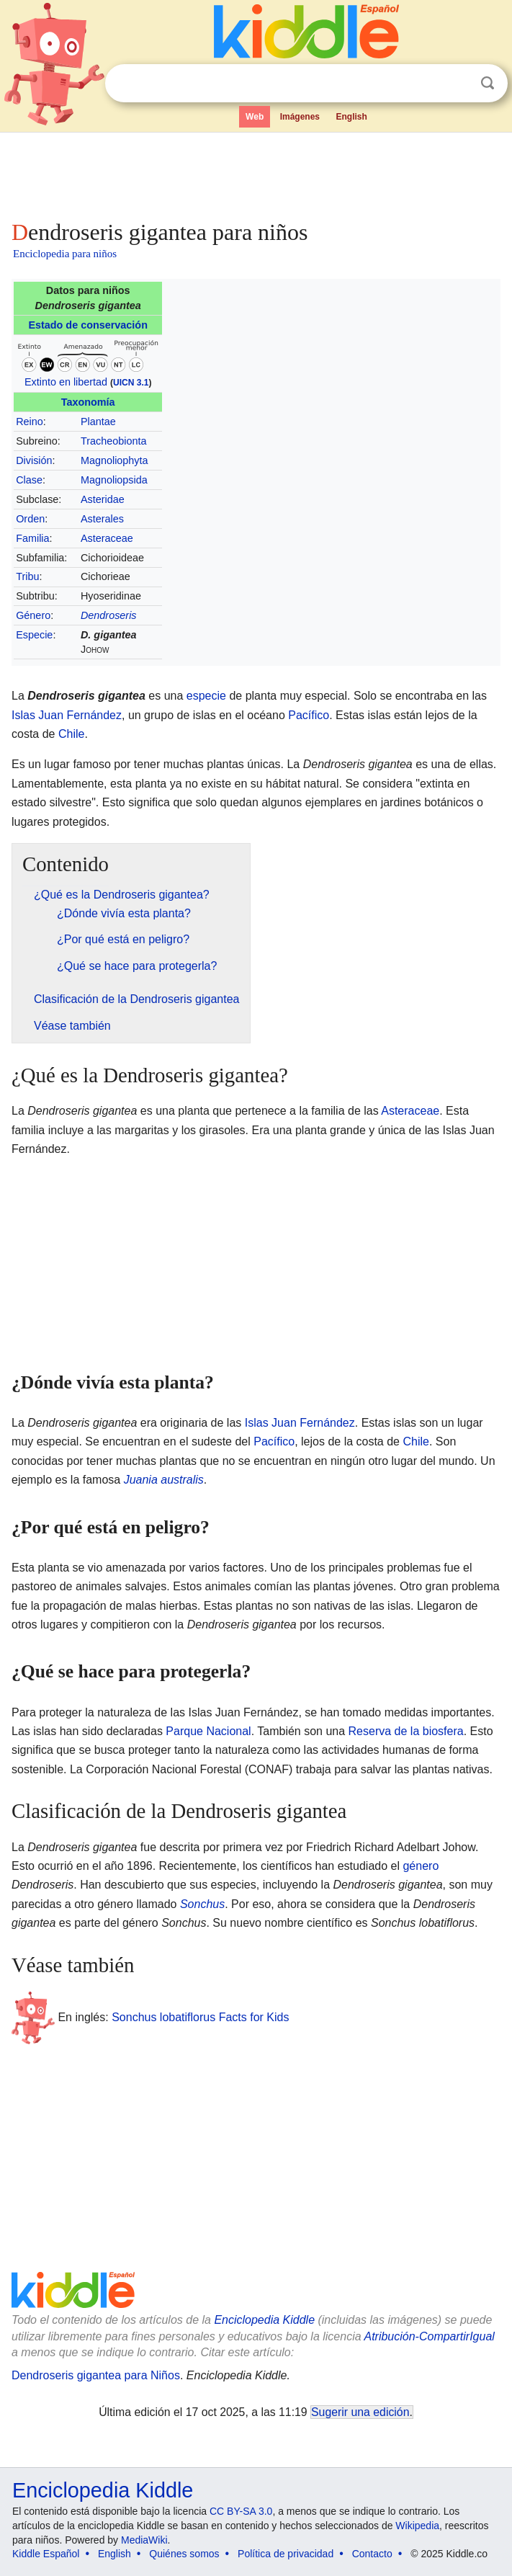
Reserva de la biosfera (406, 1731)
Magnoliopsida (114, 480)
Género (33, 615)
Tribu (27, 576)
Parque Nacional (208, 1731)
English (351, 117)
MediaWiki (144, 2540)
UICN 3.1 (130, 383)
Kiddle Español (45, 2553)
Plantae (98, 421)
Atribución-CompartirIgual (429, 2336)
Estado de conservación (88, 325)
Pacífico (308, 715)
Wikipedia (417, 2525)
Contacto (372, 2553)
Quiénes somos (184, 2553)
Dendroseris (109, 615)
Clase (29, 480)
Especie (34, 635)
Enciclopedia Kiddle (264, 2320)
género (421, 1866)
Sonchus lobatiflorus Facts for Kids (200, 2017)
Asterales (102, 519)
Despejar (458, 83)
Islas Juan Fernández (67, 715)
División (34, 460)
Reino (29, 421)
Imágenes (300, 117)
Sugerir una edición (360, 2412)
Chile (71, 734)
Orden (30, 519)
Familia (32, 538)
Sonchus (202, 1904)
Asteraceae (107, 538)
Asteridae (103, 499)
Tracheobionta (113, 441)
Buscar (487, 83)
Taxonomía (88, 402)
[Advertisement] (256, 173)
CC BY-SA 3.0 (241, 2511)
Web (255, 117)
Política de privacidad (285, 2553)
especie (206, 696)
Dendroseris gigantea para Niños (96, 2375)
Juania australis (164, 1480)
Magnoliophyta (114, 460)
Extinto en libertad (65, 382)
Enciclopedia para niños (65, 253)
